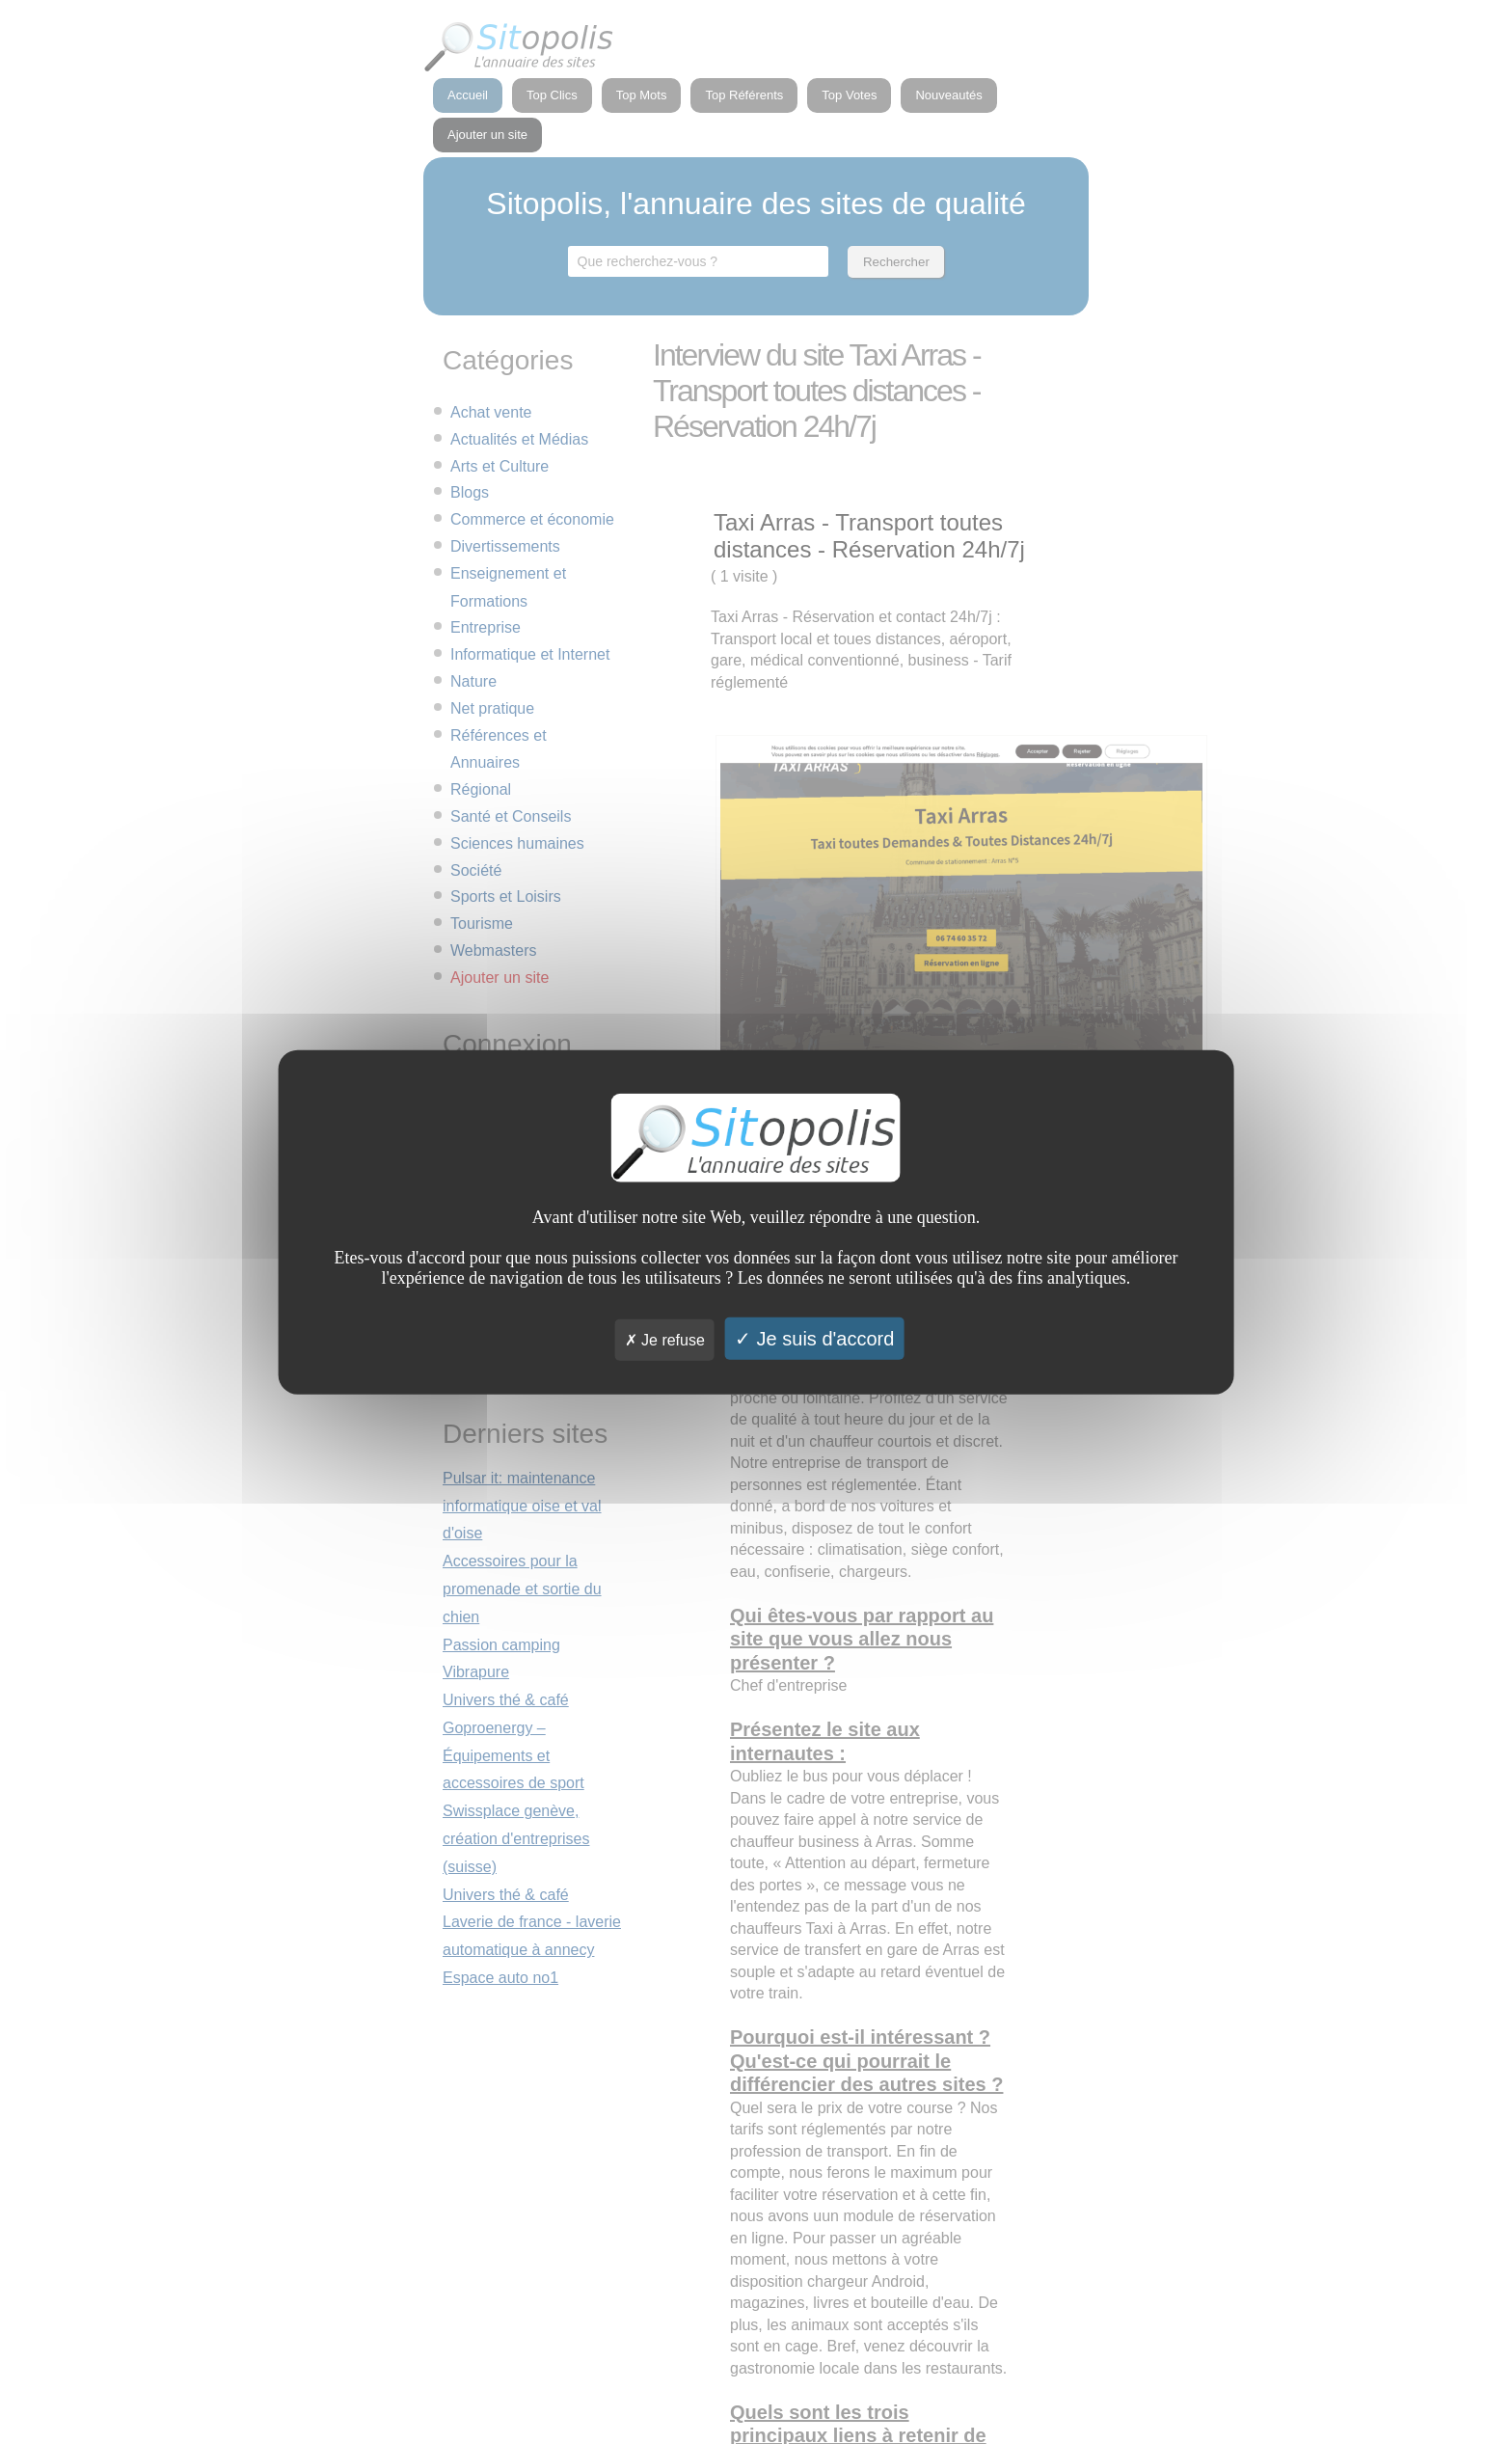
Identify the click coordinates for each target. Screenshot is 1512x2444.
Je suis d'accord (814, 1337)
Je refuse (665, 1339)
